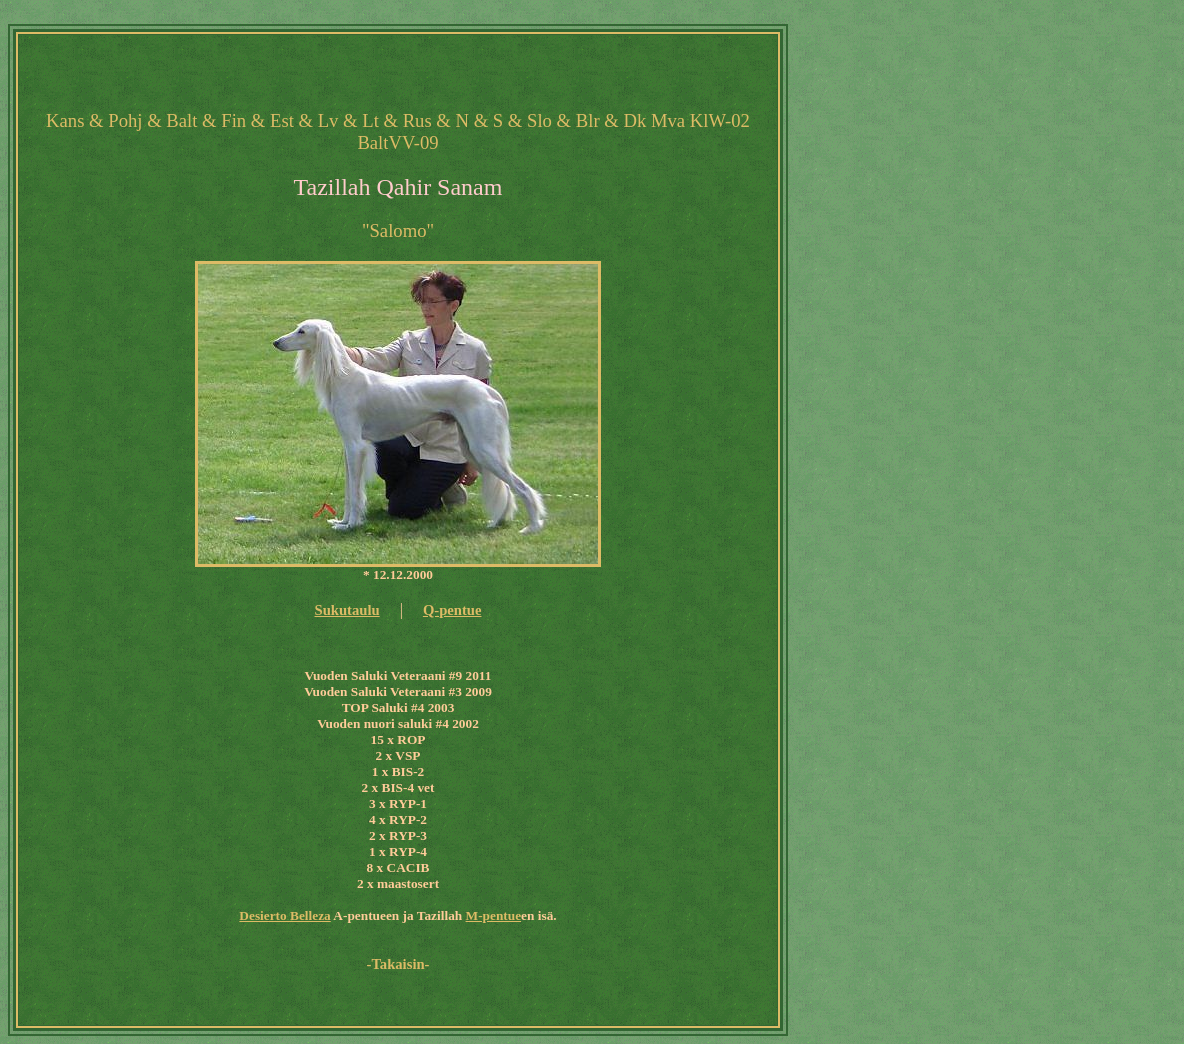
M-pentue (494, 915)
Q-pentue (452, 610)
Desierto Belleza (284, 915)
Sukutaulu (346, 610)
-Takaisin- (398, 964)
